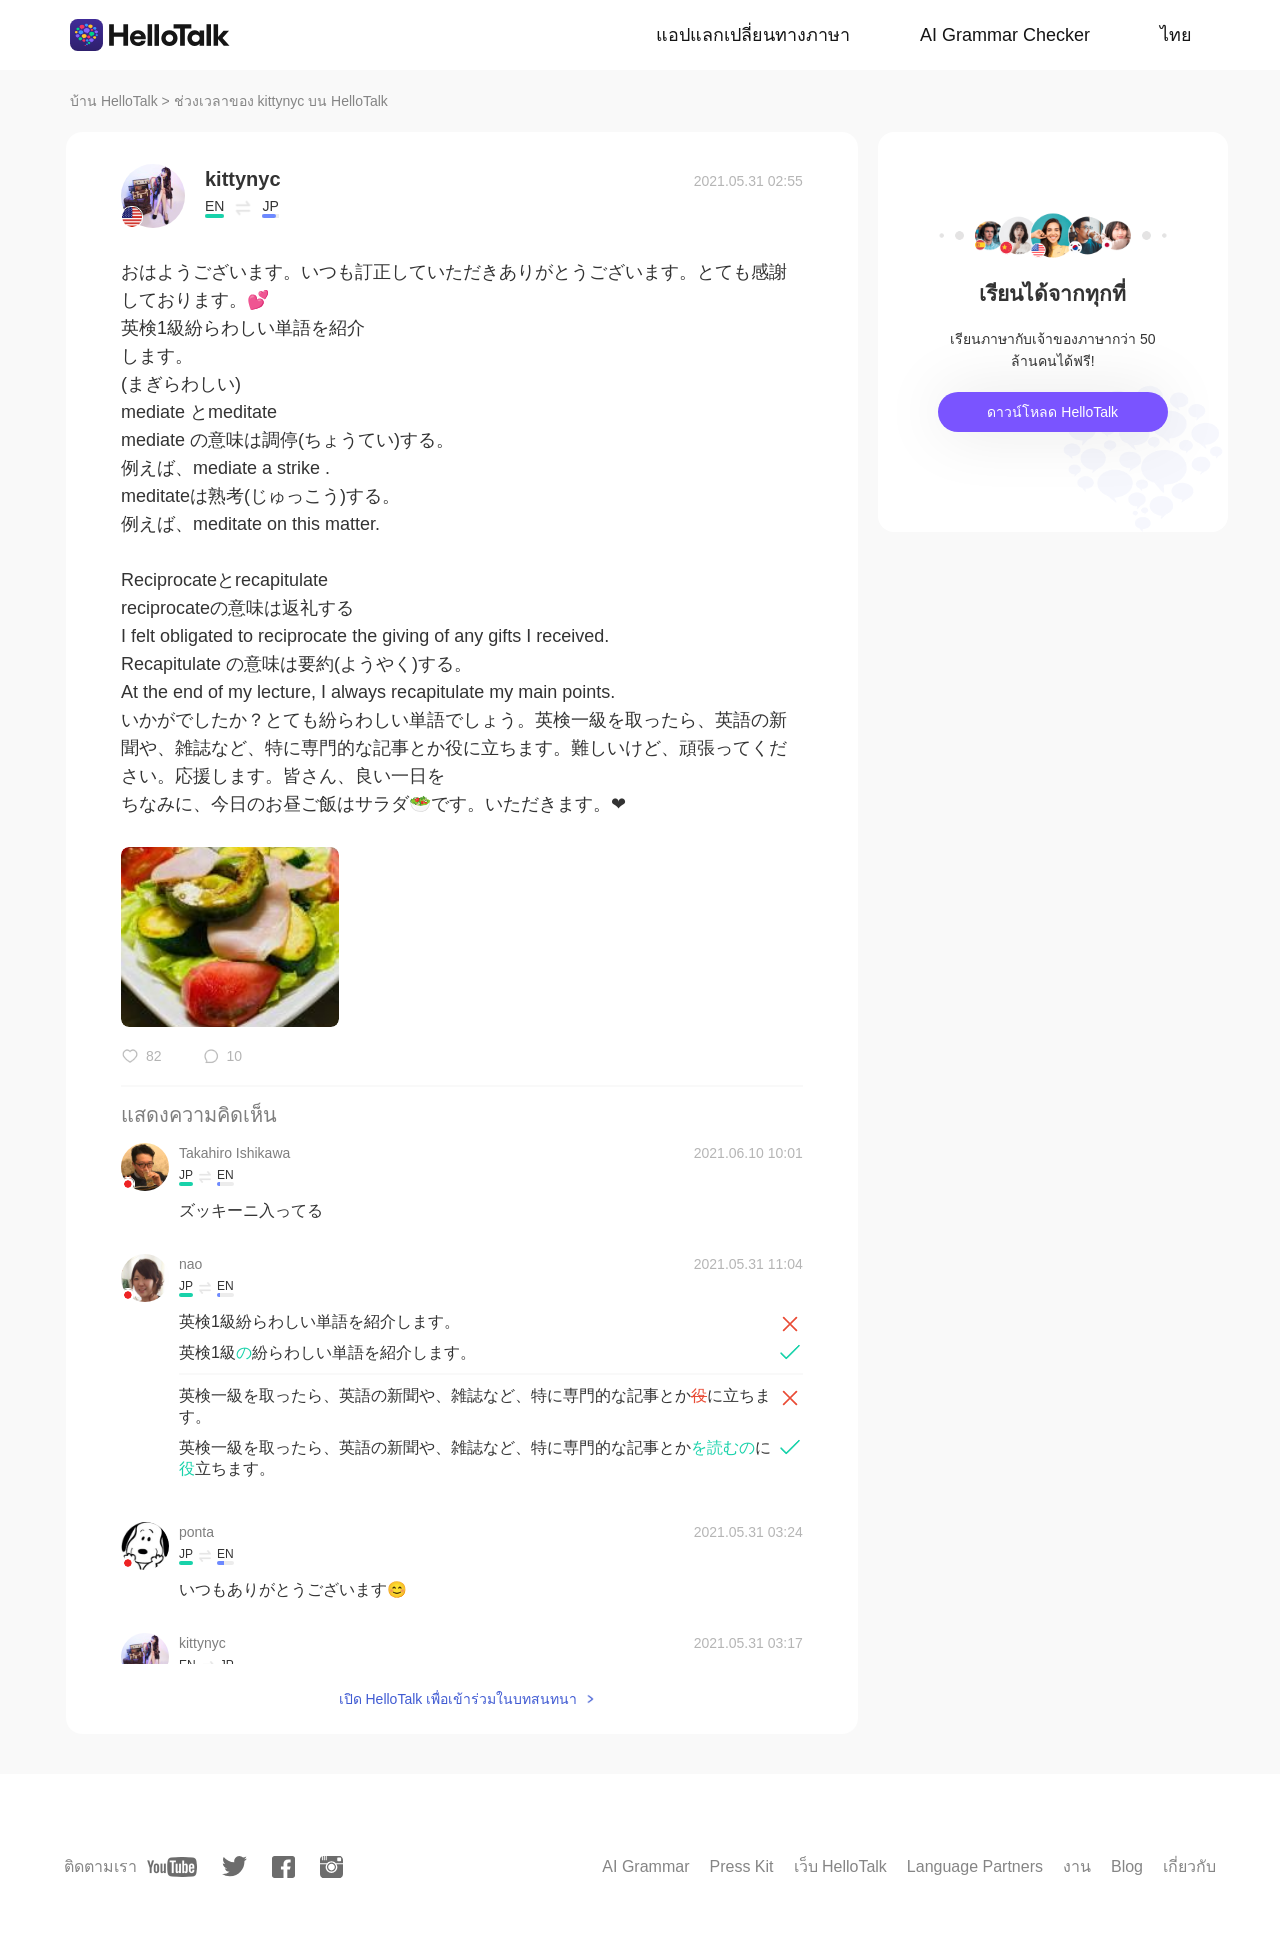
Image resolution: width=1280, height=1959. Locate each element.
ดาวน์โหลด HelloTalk (1052, 412)
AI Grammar (645, 1866)
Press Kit (741, 1866)
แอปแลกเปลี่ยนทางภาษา (753, 35)
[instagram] (331, 1867)
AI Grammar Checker (1005, 35)
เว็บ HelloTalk (840, 1866)
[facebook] (283, 1867)
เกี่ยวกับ (1189, 1866)
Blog (1127, 1866)
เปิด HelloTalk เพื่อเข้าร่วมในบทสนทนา (458, 1699)
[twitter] (234, 1866)
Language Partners (975, 1866)
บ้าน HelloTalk (114, 101)
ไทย (1176, 35)
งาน (1077, 1866)
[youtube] (172, 1867)
